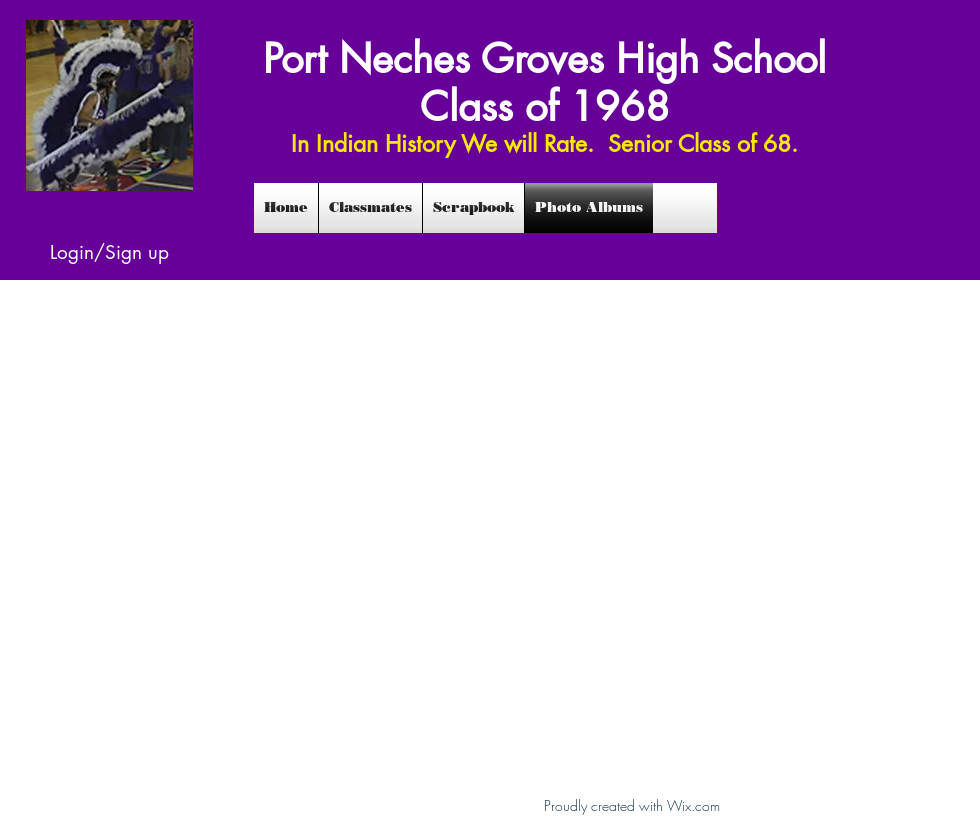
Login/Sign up (109, 252)
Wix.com (693, 805)
